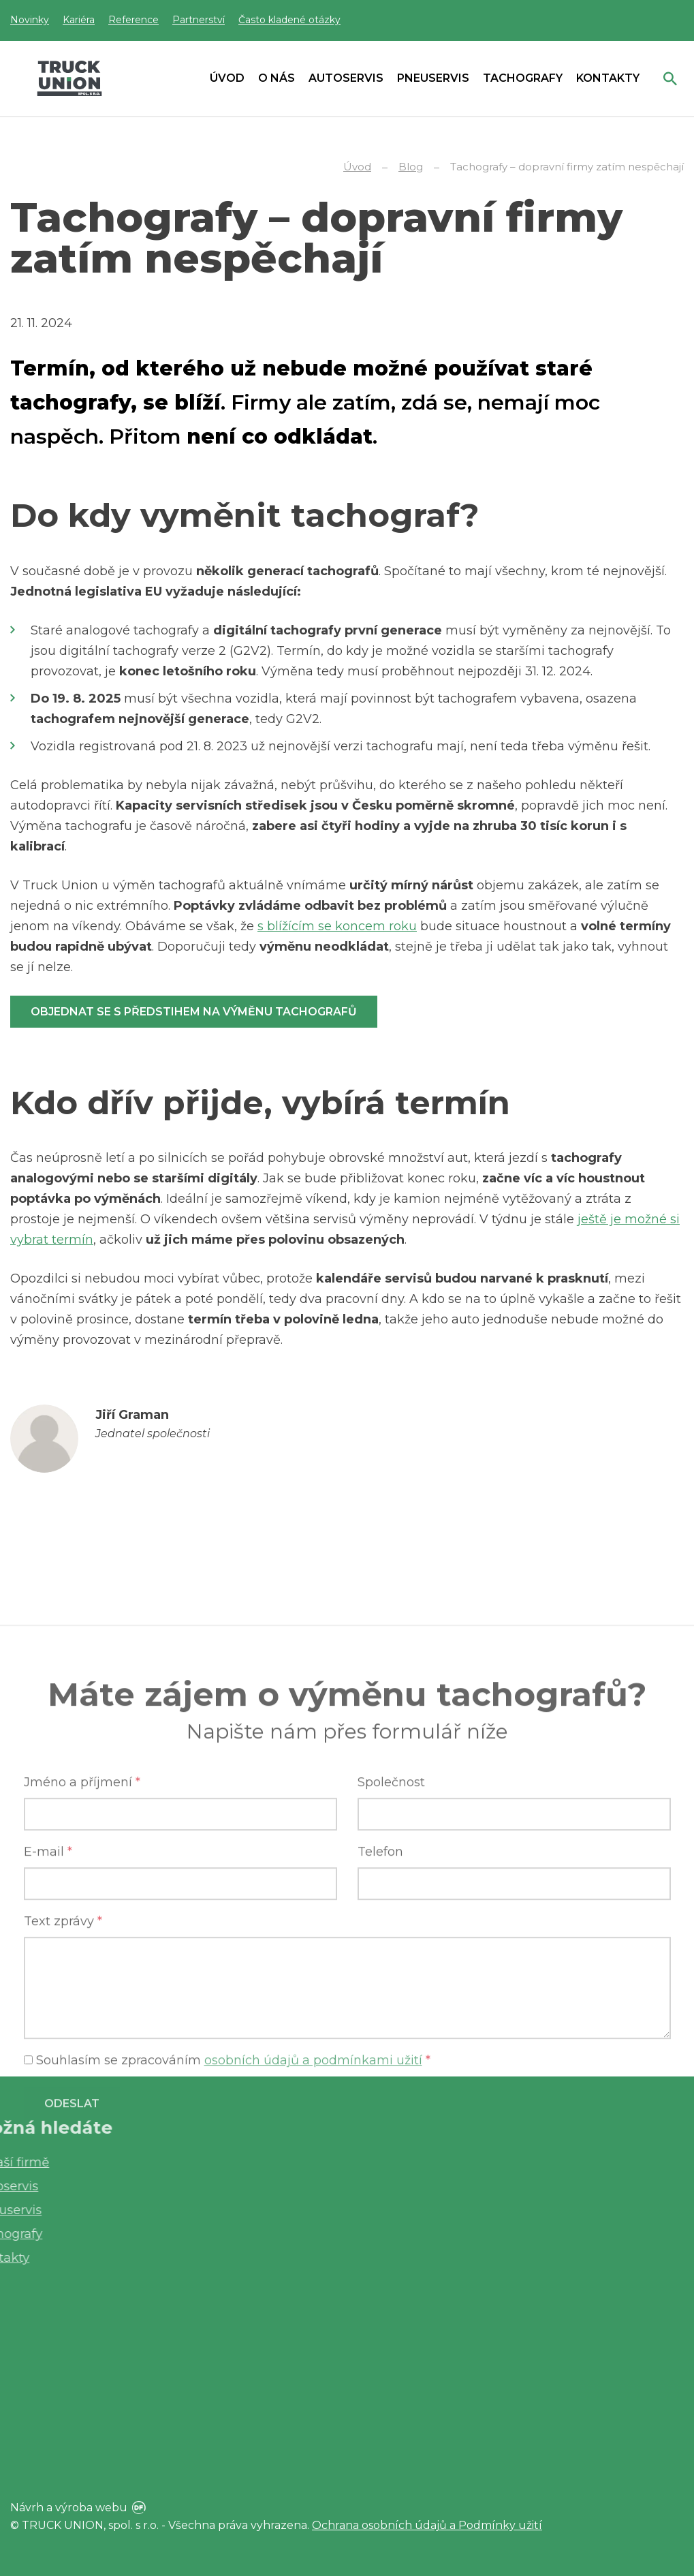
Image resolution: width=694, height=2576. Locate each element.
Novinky (29, 20)
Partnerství (198, 20)
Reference (133, 20)
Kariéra (79, 20)
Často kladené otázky (289, 20)
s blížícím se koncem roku (337, 926)
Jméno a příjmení (82, 1983)
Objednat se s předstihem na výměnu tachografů (194, 1011)
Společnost (391, 1983)
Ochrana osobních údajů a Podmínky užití (427, 2525)
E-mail (48, 2052)
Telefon (380, 2052)
